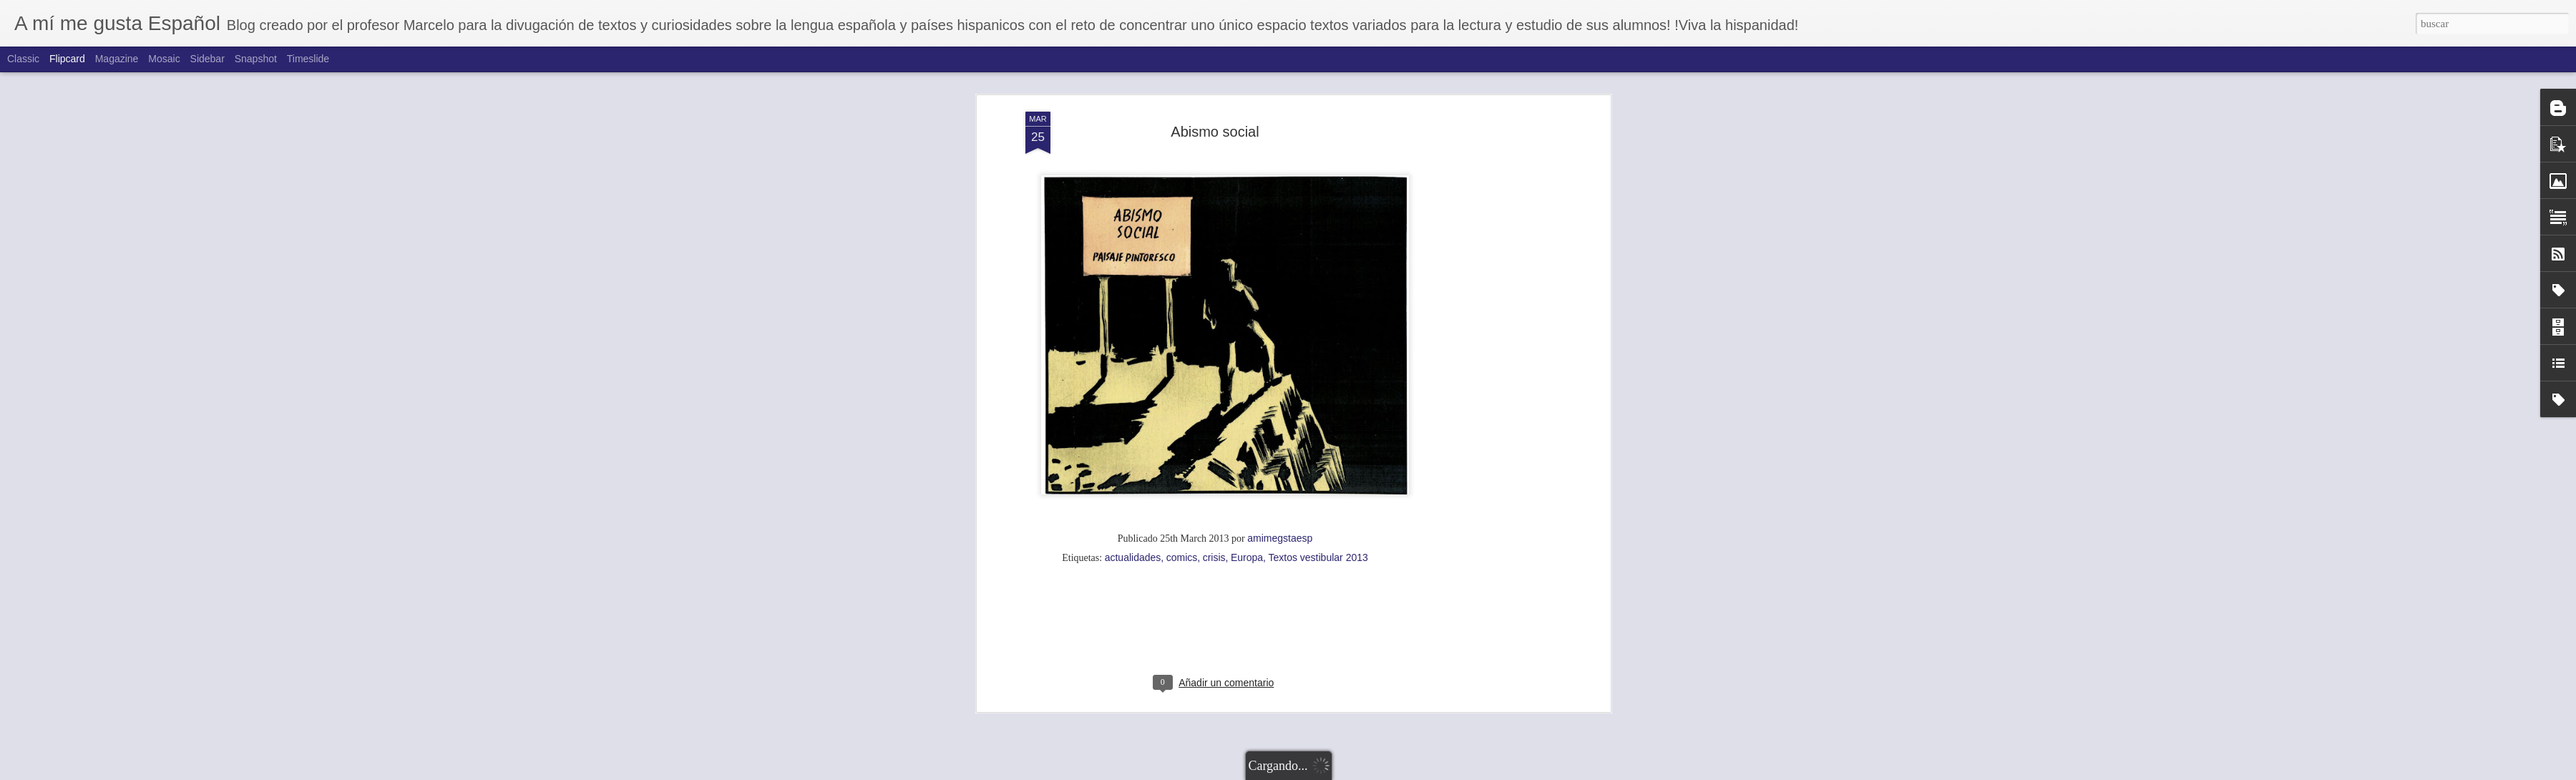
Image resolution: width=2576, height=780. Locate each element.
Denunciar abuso (1408, 772)
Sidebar (207, 58)
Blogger (1361, 772)
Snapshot (256, 58)
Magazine (117, 58)
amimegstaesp (1279, 249)
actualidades (1133, 268)
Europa (1247, 268)
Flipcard (67, 58)
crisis (1214, 268)
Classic (23, 58)
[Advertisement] (1215, 348)
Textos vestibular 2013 (1317, 268)
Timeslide (308, 58)
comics (1182, 268)
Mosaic (164, 58)
